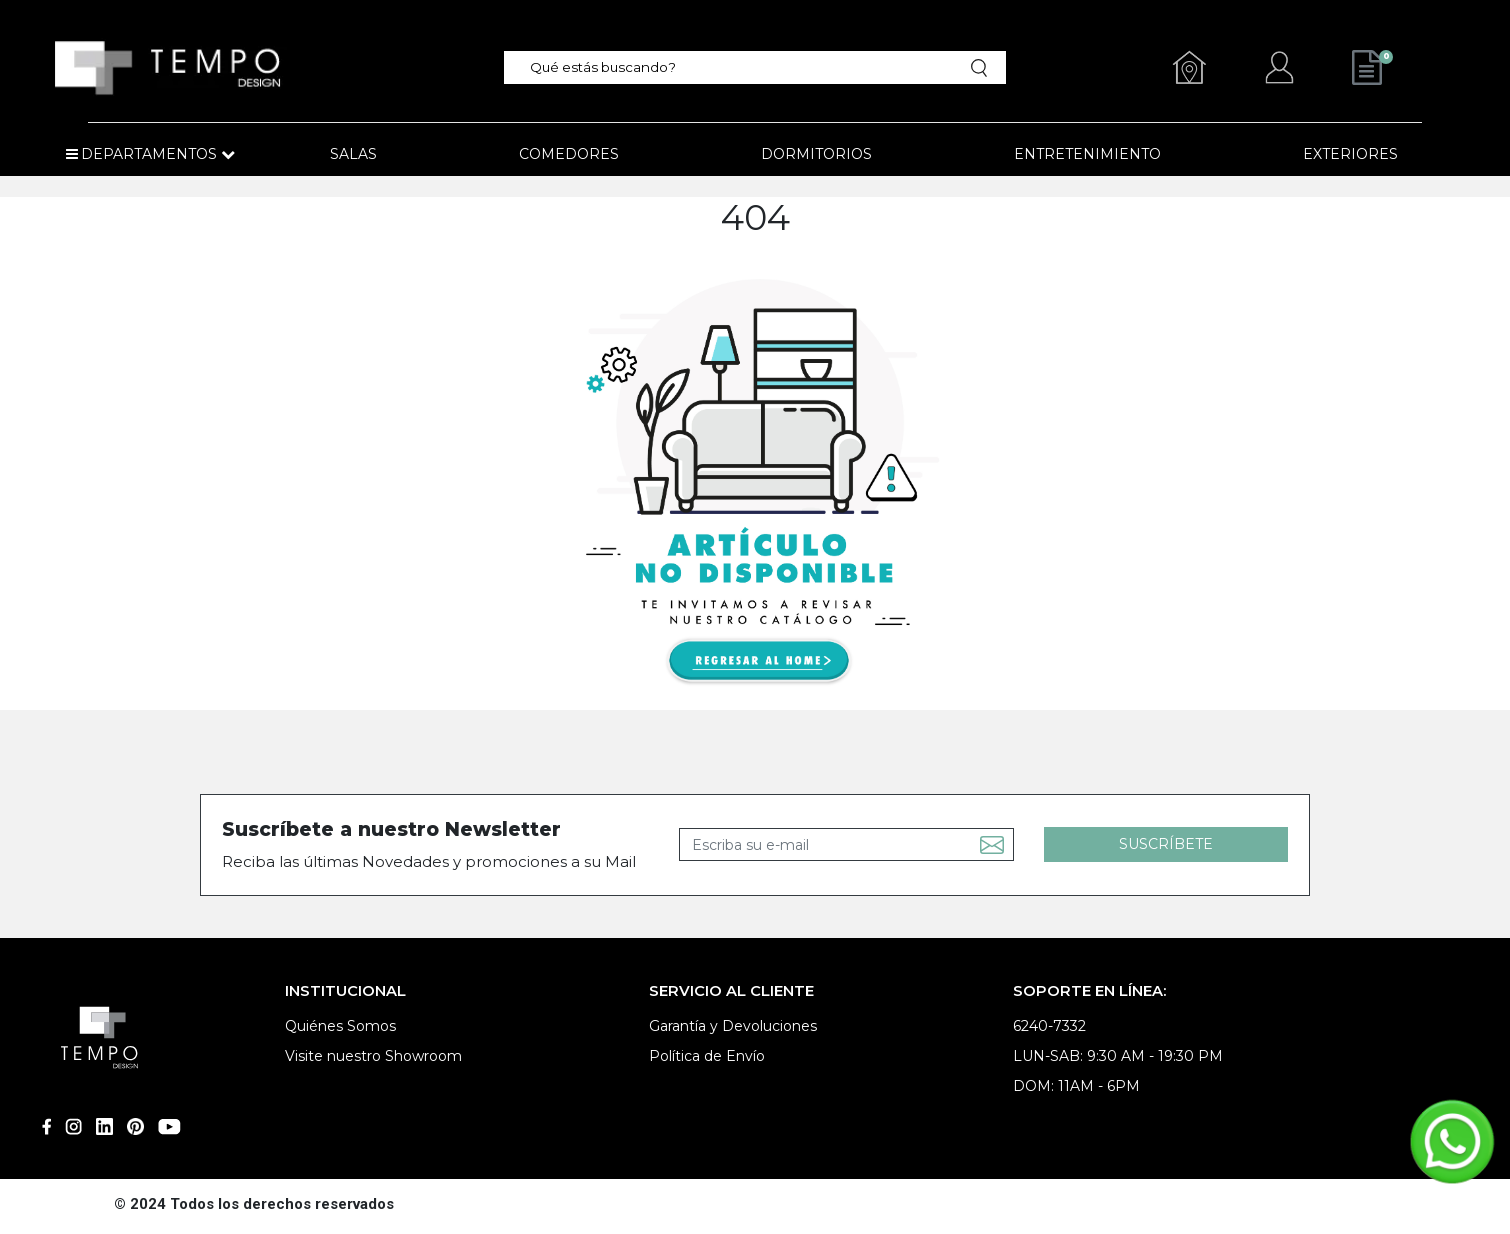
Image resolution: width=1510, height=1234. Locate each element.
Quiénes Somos (340, 1026)
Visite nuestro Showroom (373, 1056)
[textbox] (743, 67)
